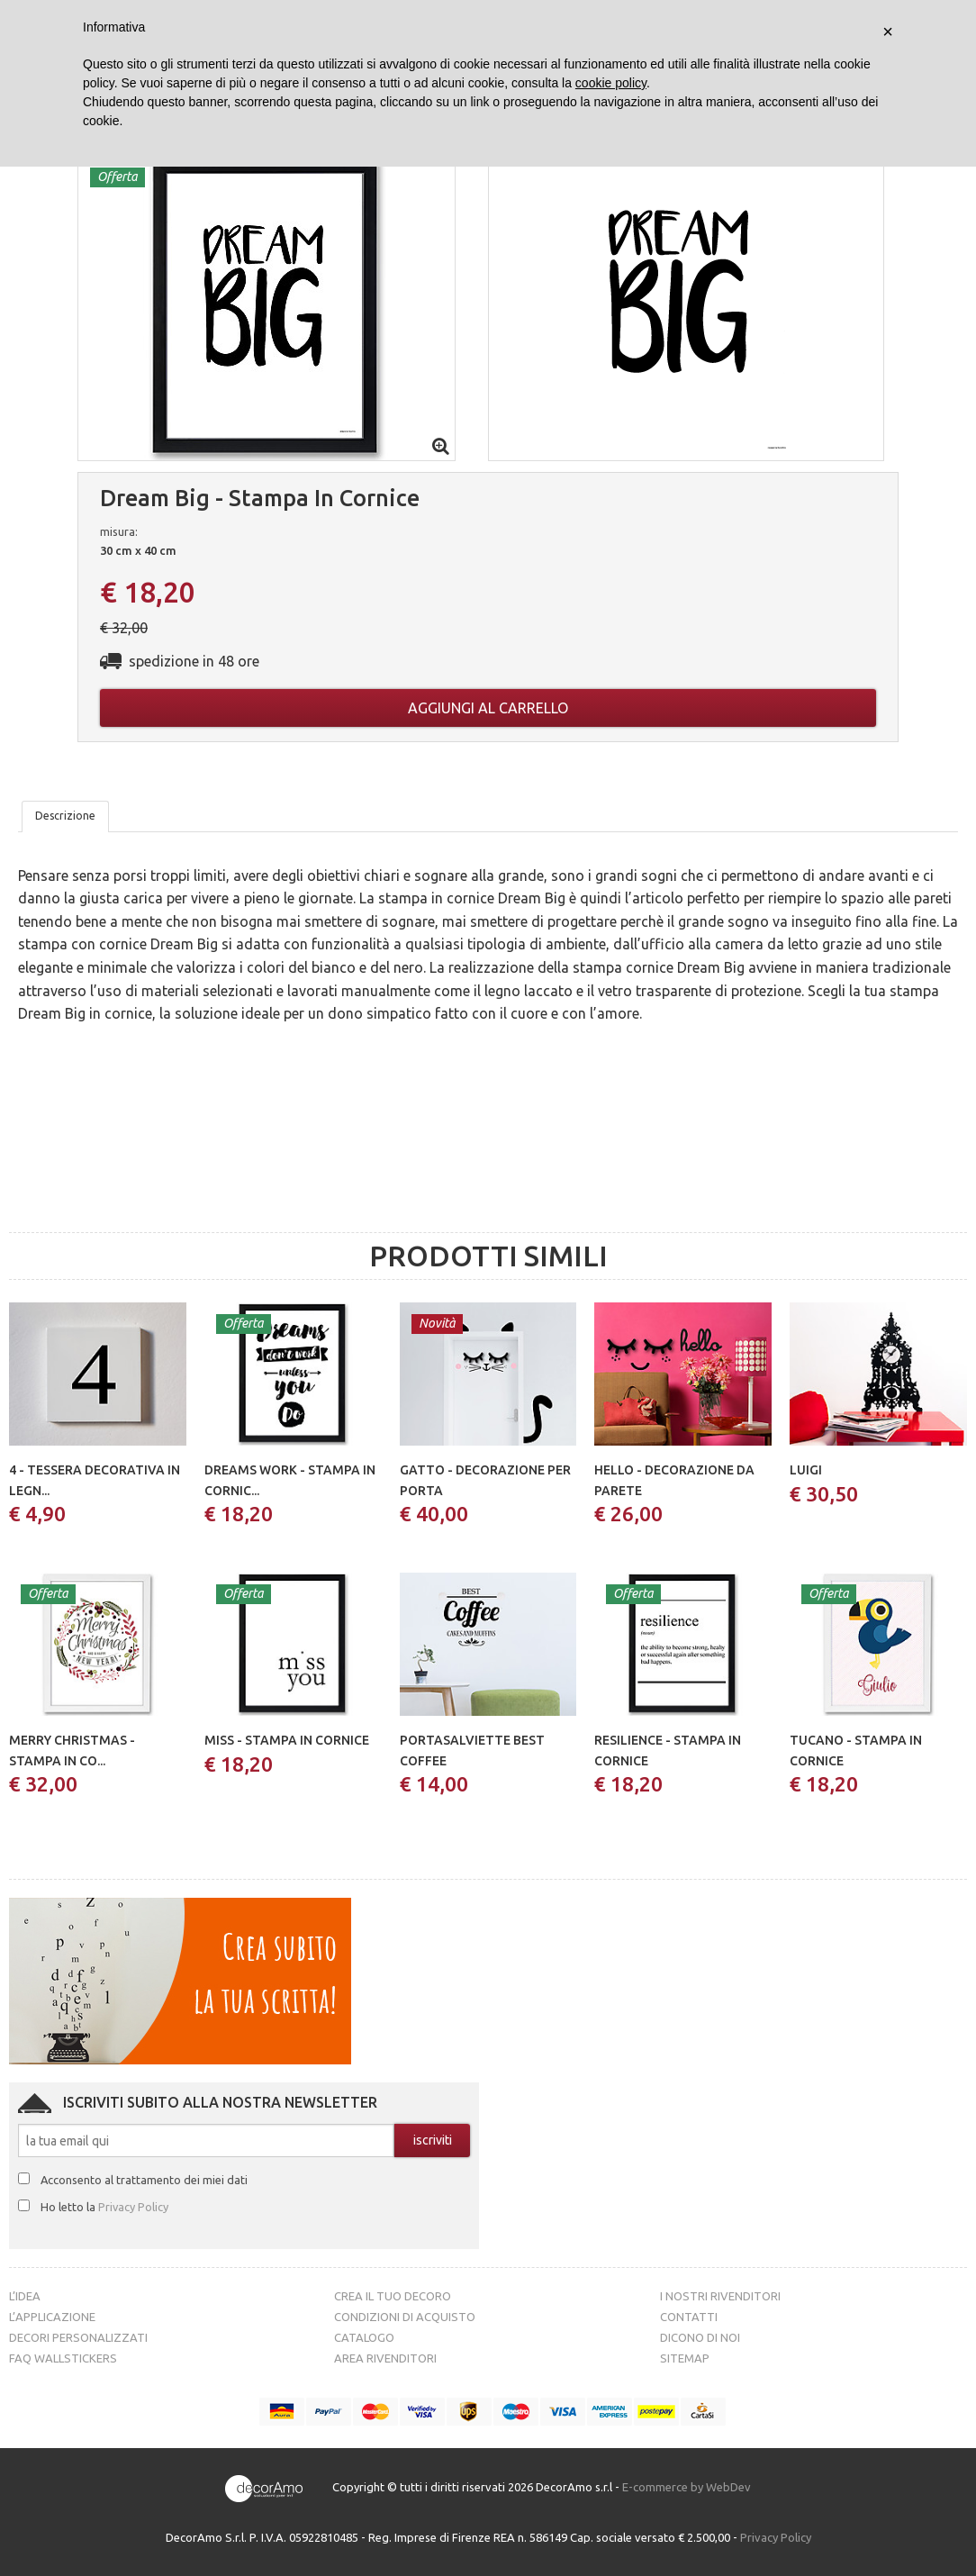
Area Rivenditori (385, 2358)
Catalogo (364, 2337)
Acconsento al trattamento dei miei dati (144, 2179)
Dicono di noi (700, 2337)
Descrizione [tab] (65, 815)
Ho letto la (104, 2206)
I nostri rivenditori (720, 2296)
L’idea (25, 2296)
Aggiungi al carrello (488, 708)
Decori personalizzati (78, 2337)
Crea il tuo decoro (392, 2296)
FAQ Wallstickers (63, 2358)
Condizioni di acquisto (404, 2316)
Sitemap (684, 2358)
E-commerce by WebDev (686, 2487)
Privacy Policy (133, 2206)
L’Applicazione (52, 2316)
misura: (119, 531)
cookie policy (610, 83)
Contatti (689, 2316)
